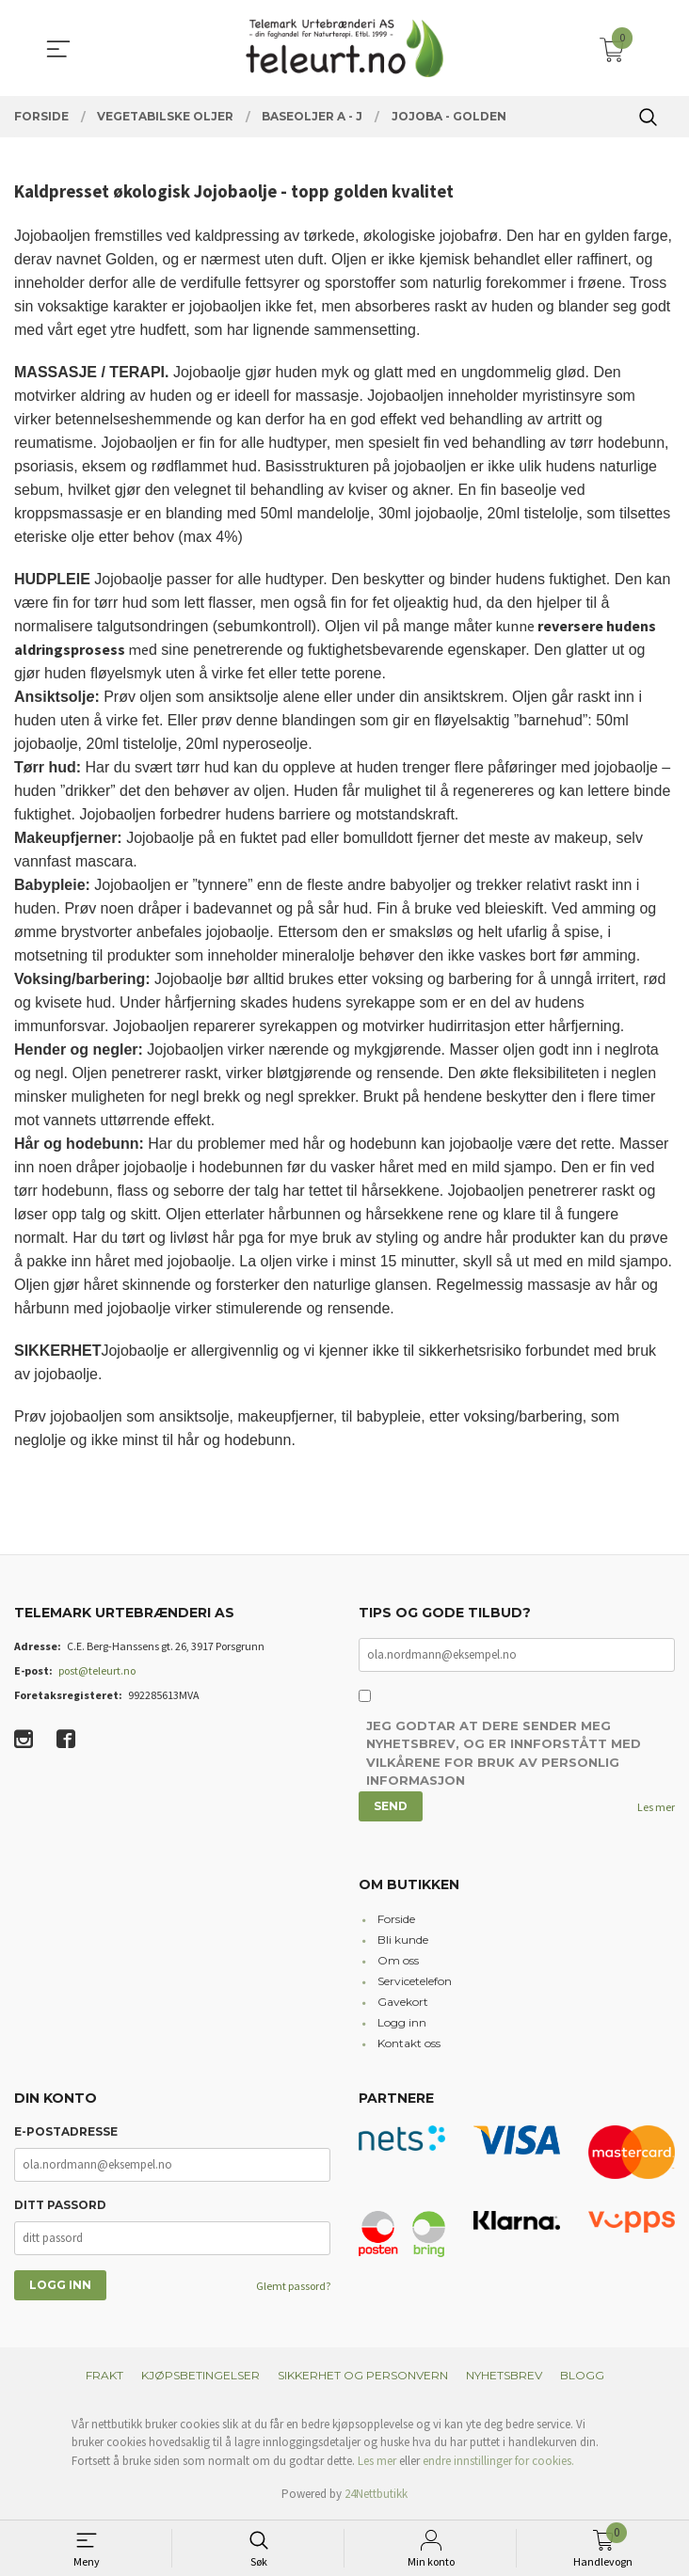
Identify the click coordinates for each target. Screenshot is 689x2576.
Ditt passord (60, 2206)
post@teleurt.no (97, 1670)
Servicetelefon (414, 1983)
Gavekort (402, 2003)
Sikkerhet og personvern (363, 2376)
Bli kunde (402, 1941)
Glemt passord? (293, 2287)
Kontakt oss (409, 2045)
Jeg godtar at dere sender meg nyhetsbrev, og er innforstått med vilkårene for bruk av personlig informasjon (503, 1755)
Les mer (656, 1808)
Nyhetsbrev (504, 2376)
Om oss (398, 1962)
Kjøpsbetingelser (200, 2376)
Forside (396, 1921)
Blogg (582, 2376)
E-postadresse (66, 2132)
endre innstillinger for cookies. (498, 2462)
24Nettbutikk (376, 2496)
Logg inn (401, 2024)
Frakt (104, 2376)
